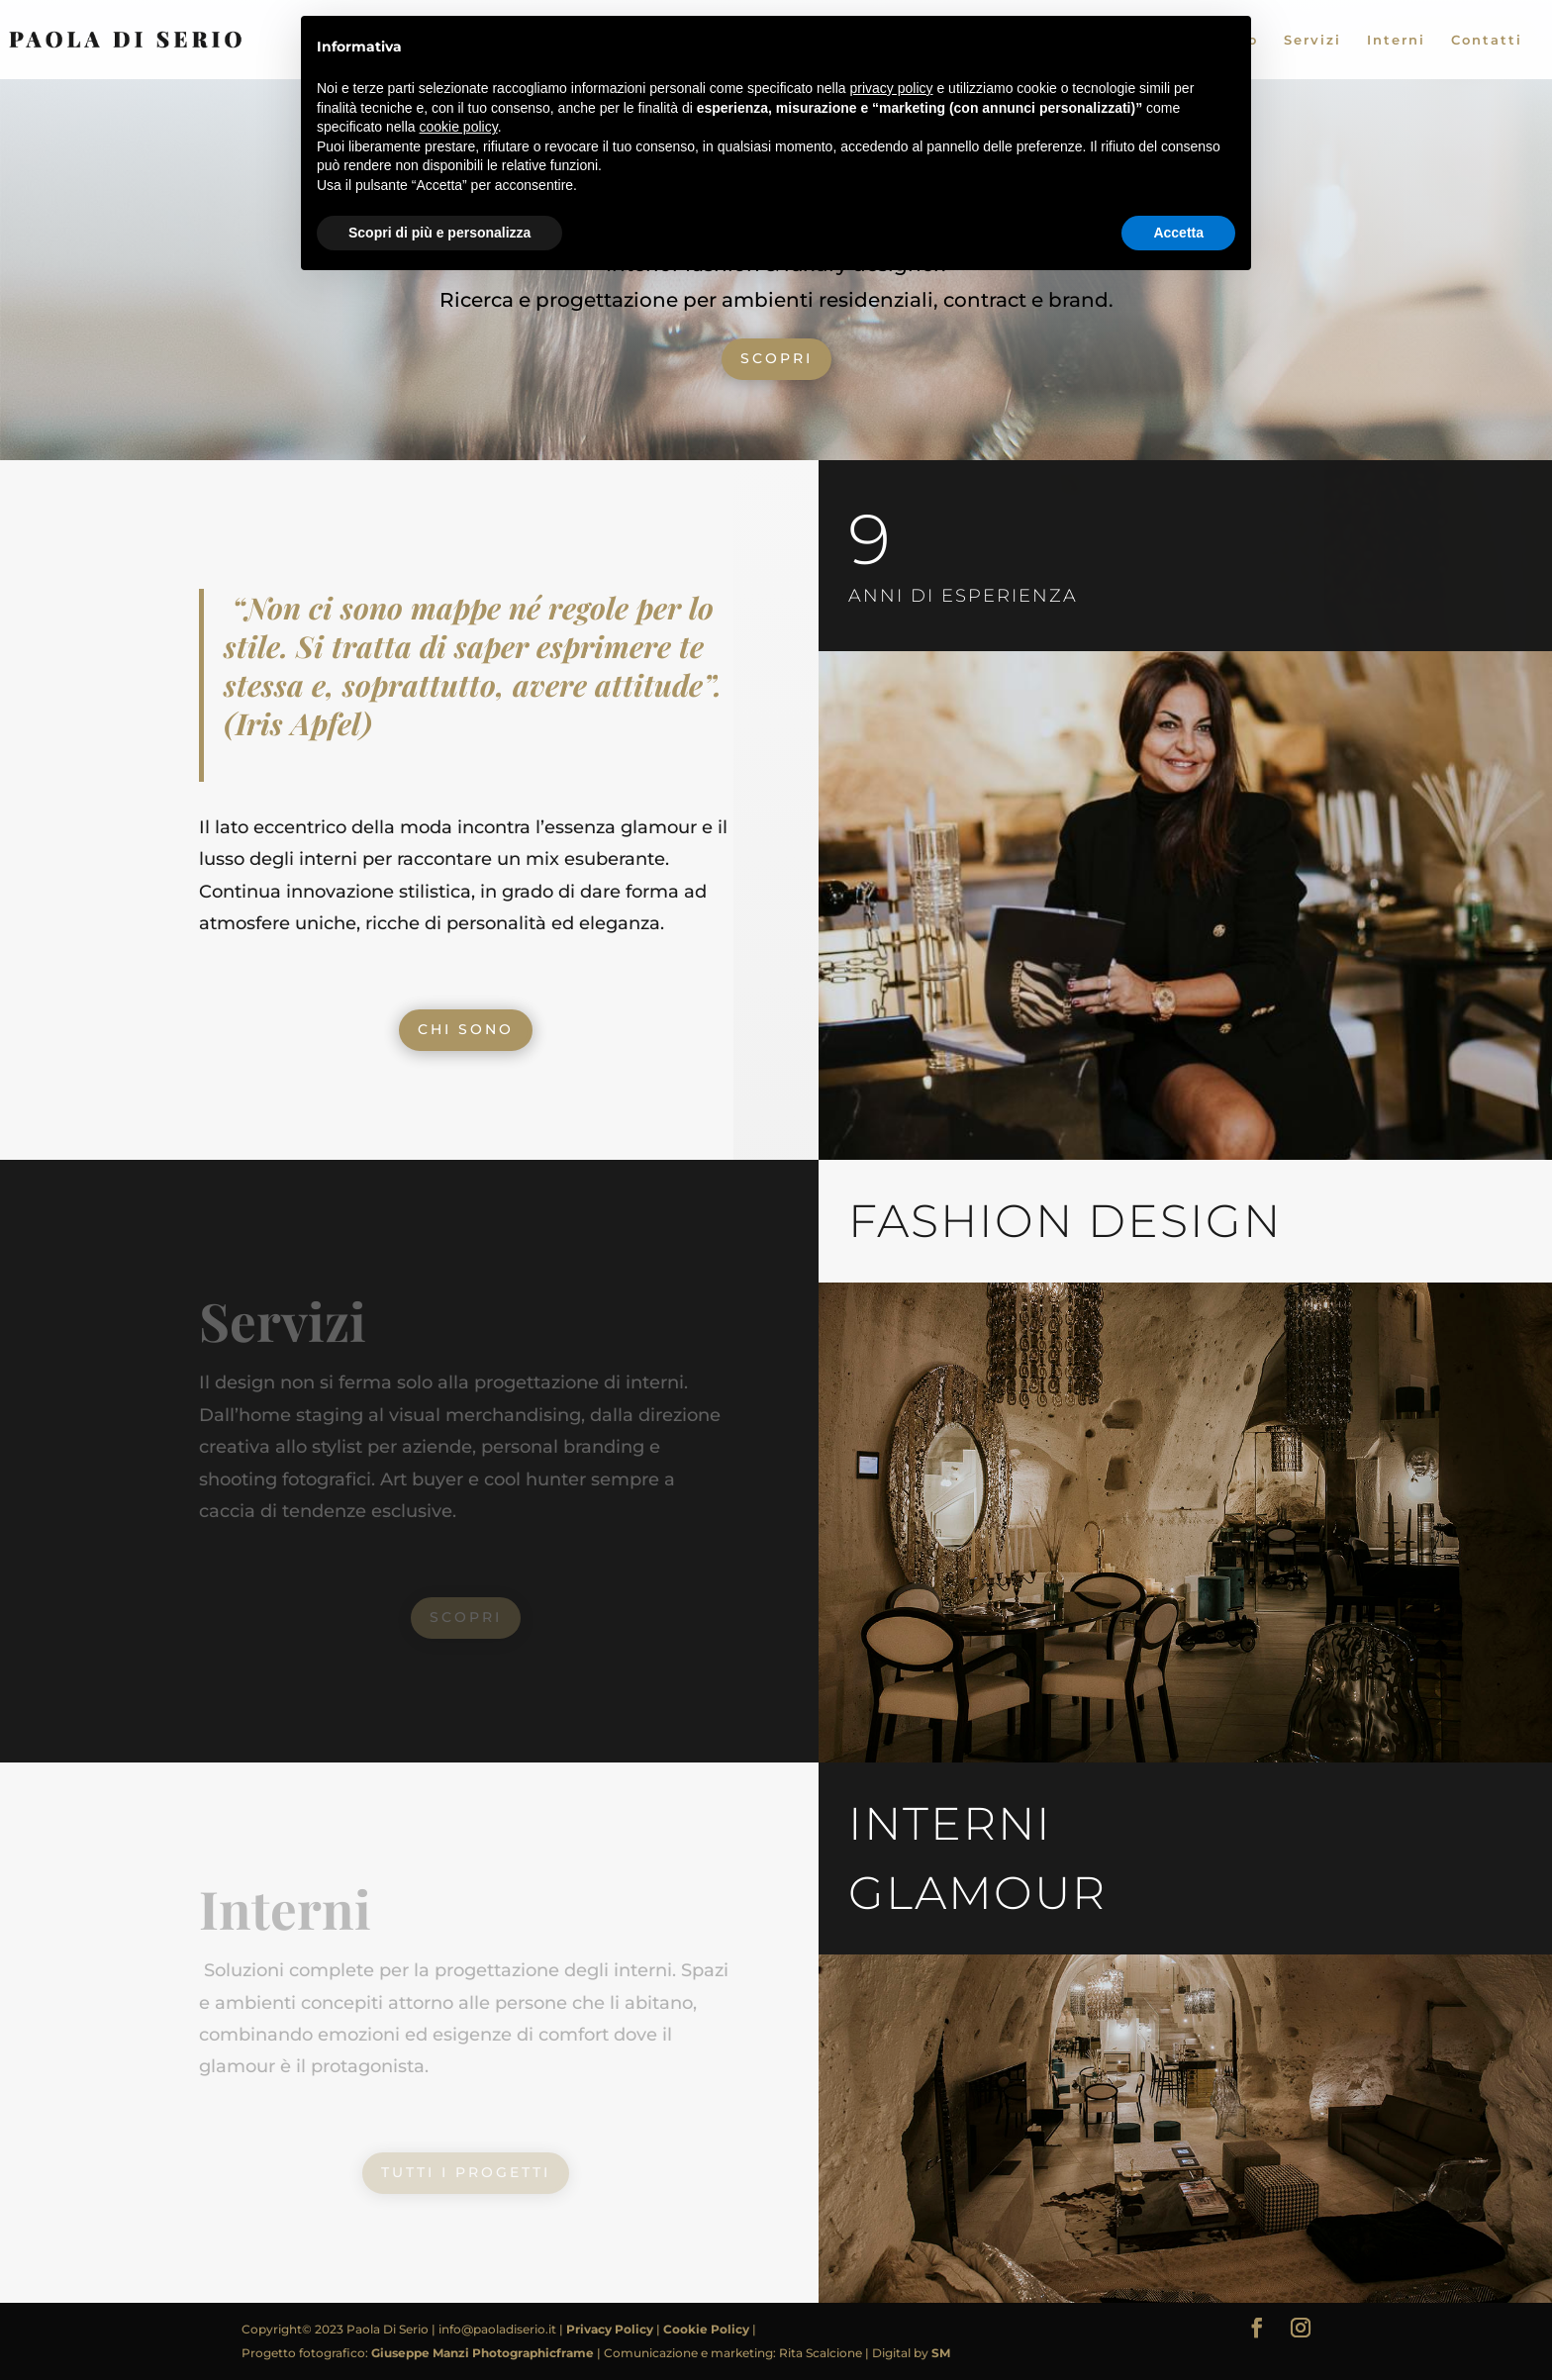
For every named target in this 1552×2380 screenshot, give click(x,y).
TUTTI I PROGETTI (465, 2172)
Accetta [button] (1178, 232)
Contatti (1486, 40)
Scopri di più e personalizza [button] (439, 232)
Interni (1396, 40)
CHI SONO (466, 1029)
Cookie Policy (707, 2329)
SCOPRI (776, 358)
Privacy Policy (611, 2329)
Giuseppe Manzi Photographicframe (484, 2352)
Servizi (1312, 40)
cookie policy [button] (459, 127)
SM (940, 2352)
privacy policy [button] (891, 88)
